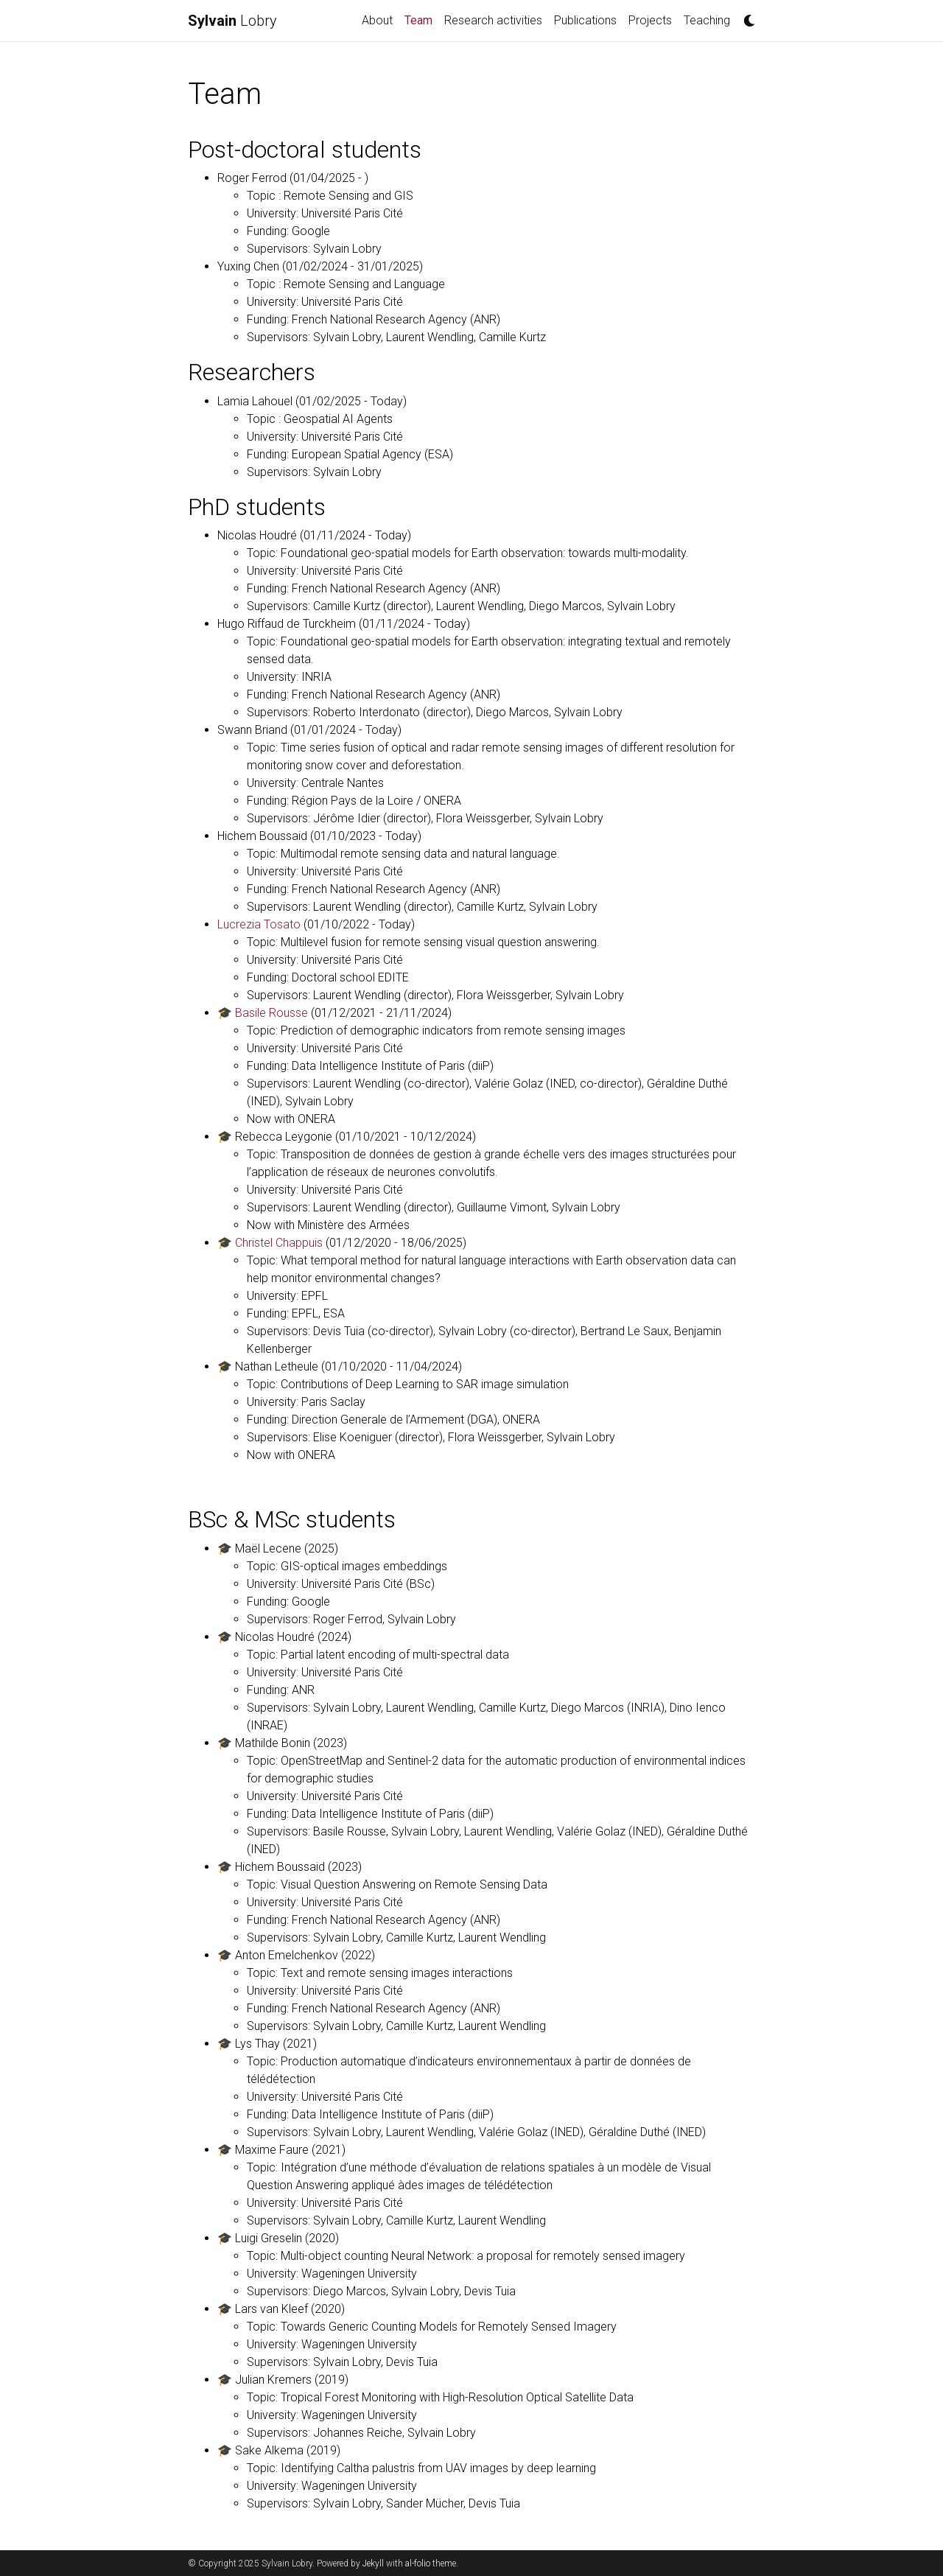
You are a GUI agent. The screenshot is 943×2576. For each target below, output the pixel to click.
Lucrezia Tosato (259, 924)
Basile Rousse (271, 1013)
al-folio (417, 2563)
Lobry (232, 20)
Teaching (707, 20)
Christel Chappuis (279, 1243)
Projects (650, 20)
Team (421, 19)
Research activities (493, 20)
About (377, 20)
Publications (585, 20)
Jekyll (373, 2563)
